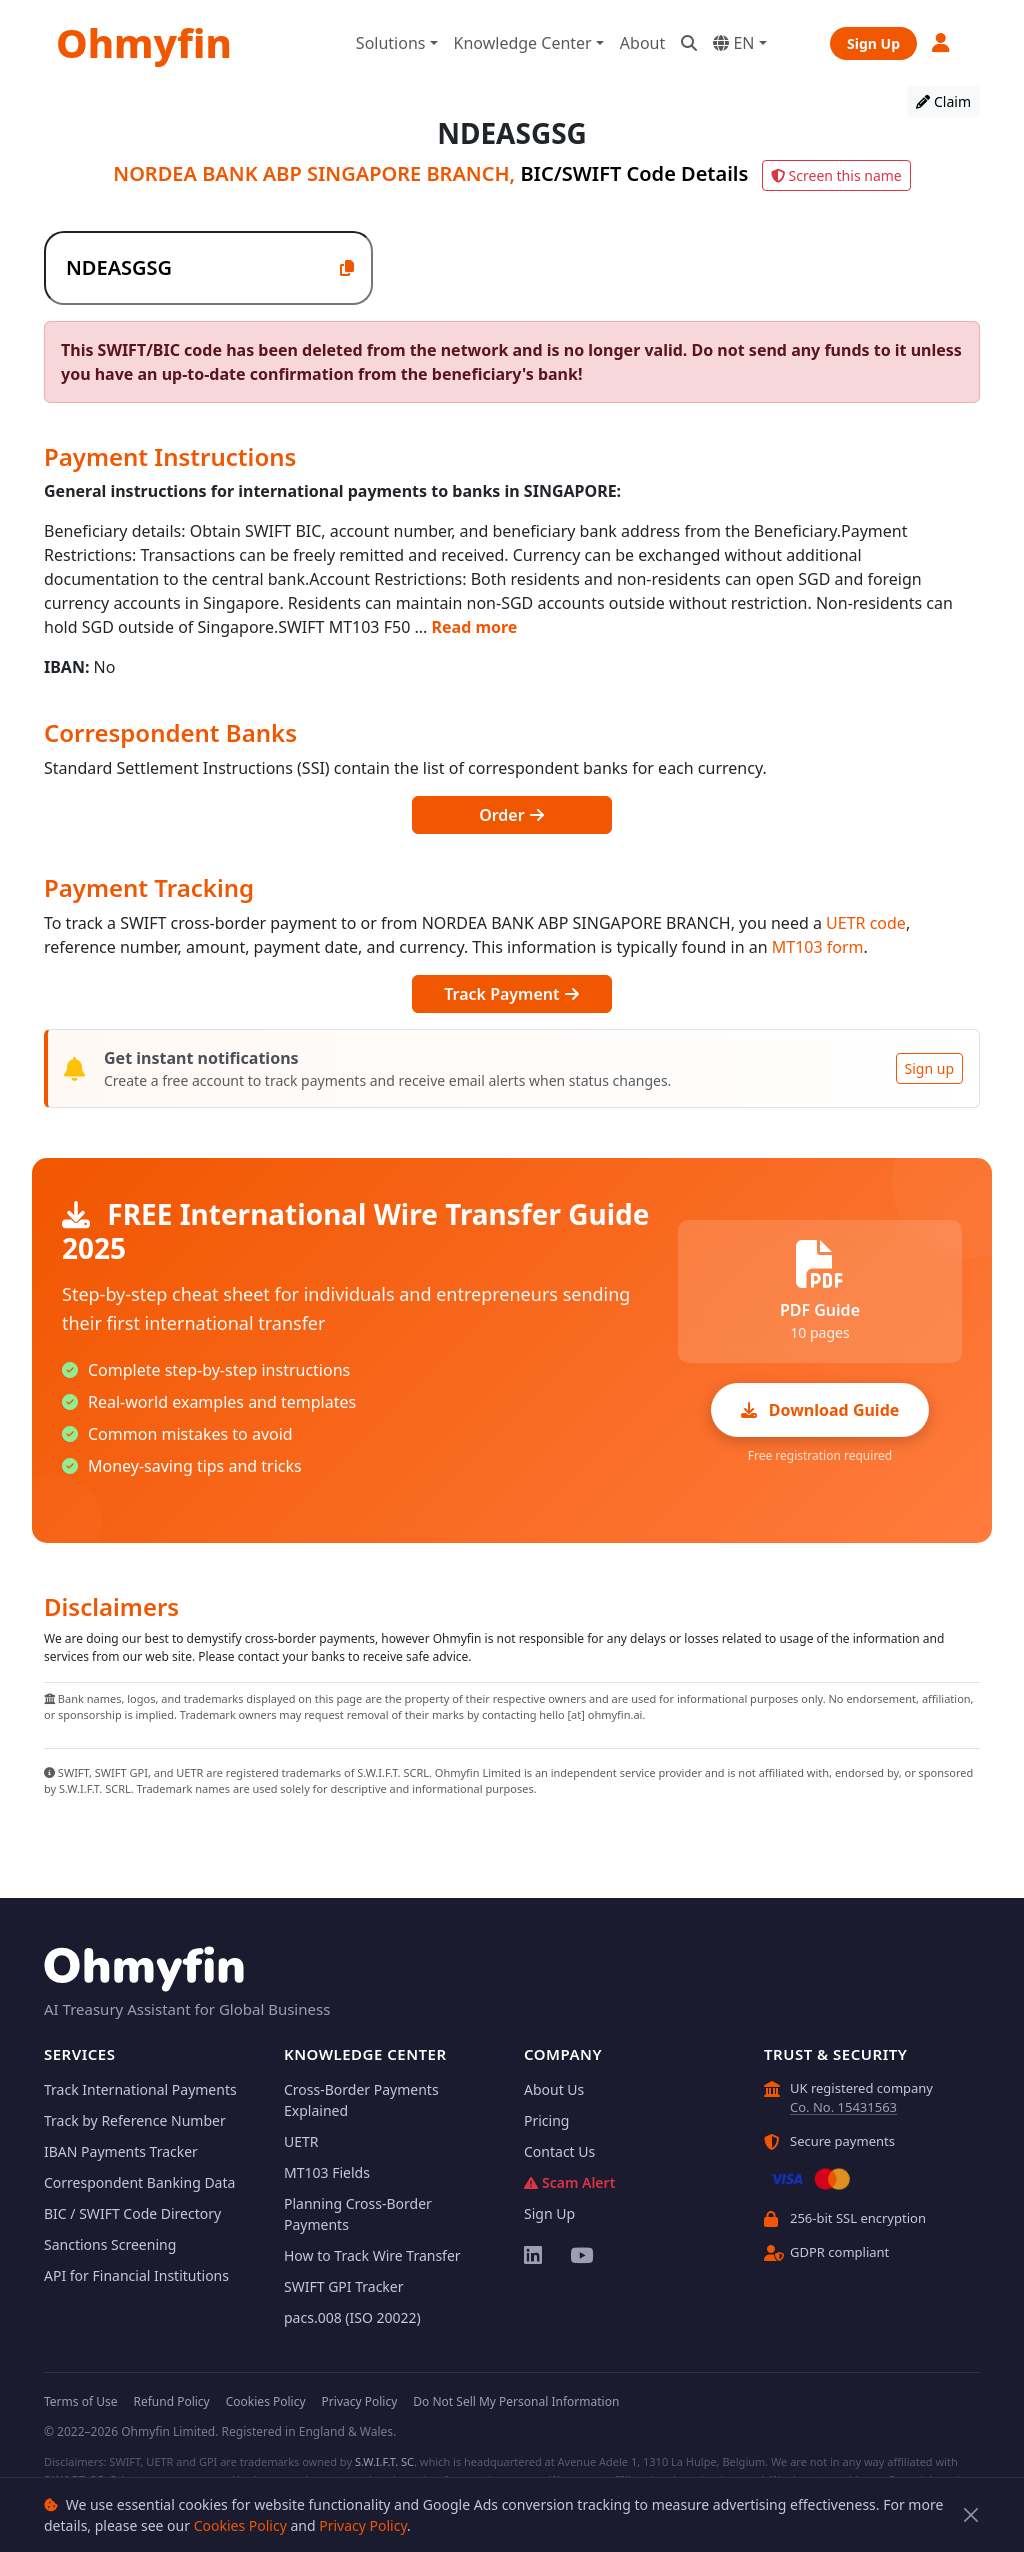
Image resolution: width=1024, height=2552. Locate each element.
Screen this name (836, 175)
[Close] (971, 2515)
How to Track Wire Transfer (372, 2255)
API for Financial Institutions (136, 2275)
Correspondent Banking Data (139, 2182)
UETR (301, 2141)
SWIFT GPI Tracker (344, 2286)
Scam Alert (569, 2182)
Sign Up (873, 43)
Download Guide (820, 1410)
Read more (475, 627)
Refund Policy (171, 2401)
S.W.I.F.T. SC (384, 2461)
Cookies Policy (240, 2525)
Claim (943, 101)
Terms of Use (80, 2401)
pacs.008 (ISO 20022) (352, 2317)
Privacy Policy (363, 2525)
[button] (942, 42)
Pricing (546, 2120)
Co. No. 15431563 (843, 2107)
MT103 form (818, 947)
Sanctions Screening (110, 2244)
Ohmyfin (144, 42)
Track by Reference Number (135, 2120)
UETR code (866, 923)
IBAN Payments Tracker (121, 2151)
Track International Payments (140, 2089)
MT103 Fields (327, 2172)
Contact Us (559, 2151)
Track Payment (511, 994)
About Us (554, 2089)
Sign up (929, 1068)
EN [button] (733, 43)
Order (512, 815)
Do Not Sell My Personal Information (516, 2401)
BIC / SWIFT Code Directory (132, 2213)
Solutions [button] (391, 43)
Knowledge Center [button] (523, 43)
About (642, 43)
